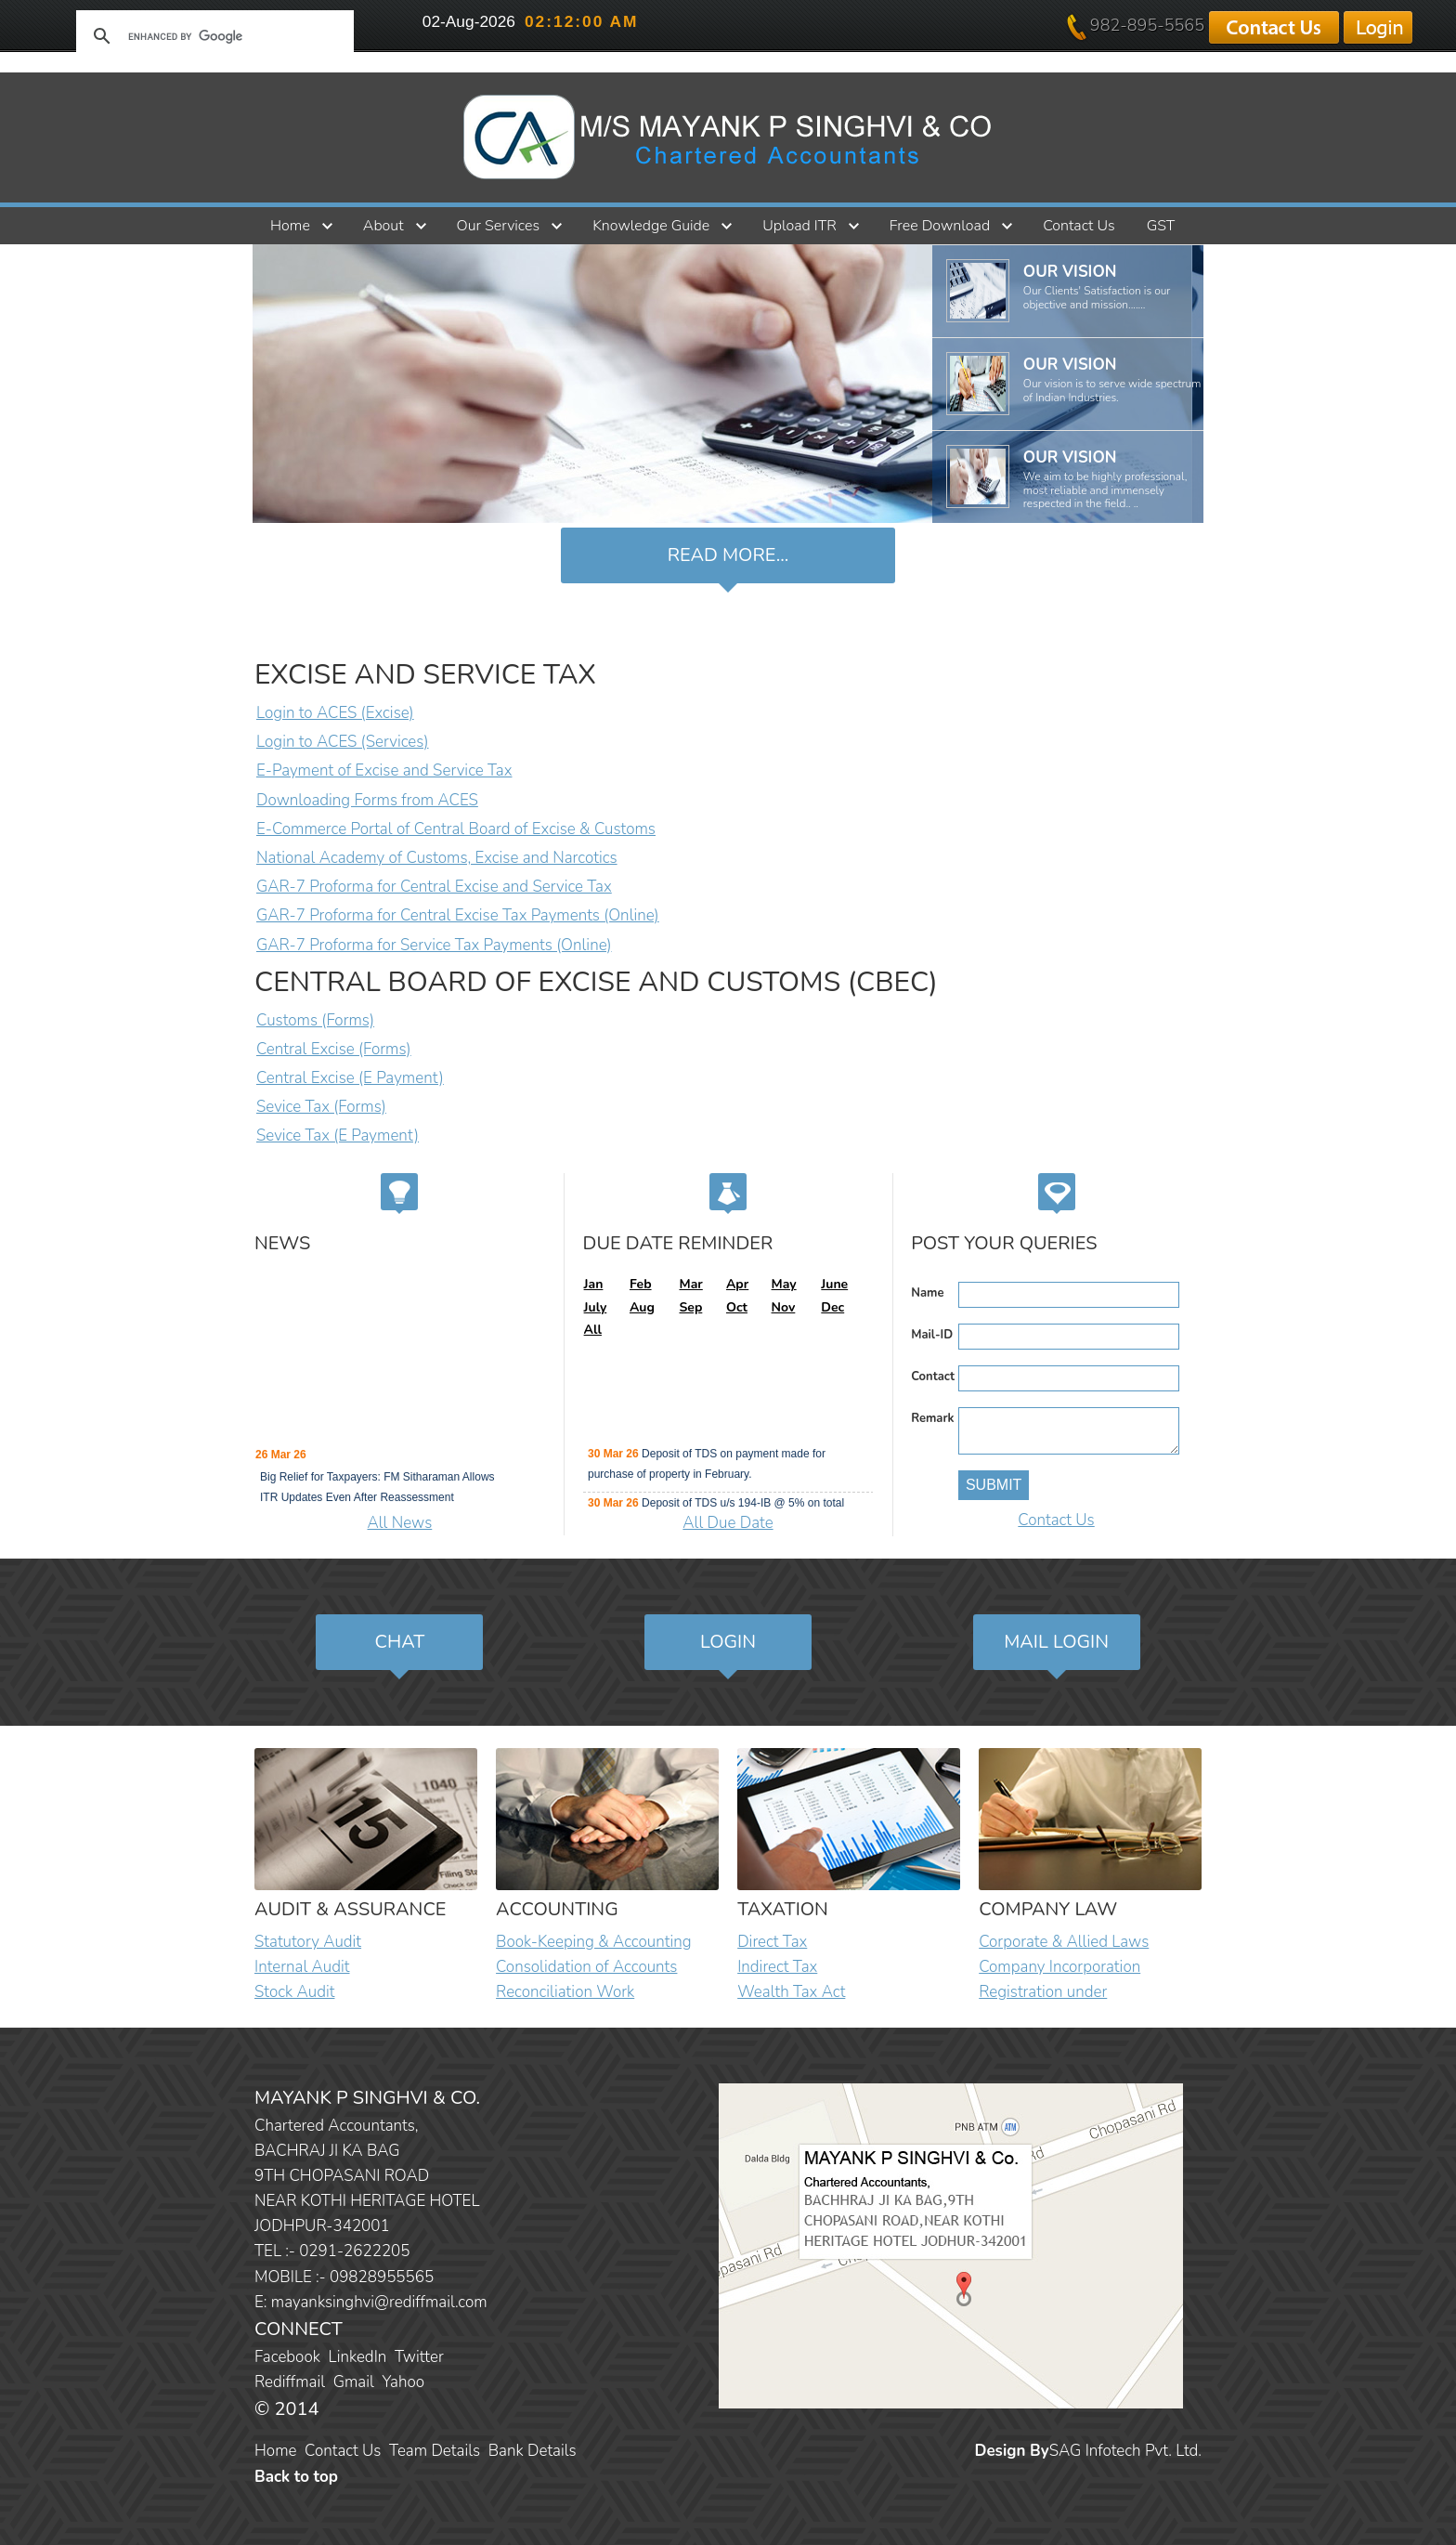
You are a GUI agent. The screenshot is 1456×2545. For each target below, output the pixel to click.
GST (1161, 225)
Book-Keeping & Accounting (593, 1941)
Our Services (498, 225)
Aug (642, 1307)
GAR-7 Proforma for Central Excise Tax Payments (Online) (457, 915)
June (834, 1284)
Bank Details (532, 2450)
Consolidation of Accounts (586, 1966)
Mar (690, 1284)
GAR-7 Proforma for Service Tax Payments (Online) (434, 945)
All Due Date (727, 1523)
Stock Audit (294, 1992)
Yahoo (403, 2382)
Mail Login (1056, 1641)
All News (400, 1523)
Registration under (1043, 1992)
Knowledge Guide (650, 225)
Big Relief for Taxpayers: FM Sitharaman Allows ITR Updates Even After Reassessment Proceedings (377, 1500)
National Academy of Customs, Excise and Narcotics (437, 857)
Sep (690, 1307)
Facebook (287, 2357)
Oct (737, 1307)
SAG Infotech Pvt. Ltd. (1125, 2450)
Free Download (940, 225)
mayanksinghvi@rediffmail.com (379, 2302)
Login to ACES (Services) (342, 741)
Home (290, 225)
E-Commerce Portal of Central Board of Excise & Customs (456, 829)
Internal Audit (302, 1966)
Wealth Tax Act (791, 1992)
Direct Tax (772, 1941)
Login (728, 1641)
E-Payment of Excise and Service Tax (384, 770)
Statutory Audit (307, 1941)
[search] (211, 36)
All (593, 1329)
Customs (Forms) (315, 1020)
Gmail (353, 2382)
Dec (832, 1307)
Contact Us (1079, 225)
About (383, 225)
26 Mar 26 (280, 1457)
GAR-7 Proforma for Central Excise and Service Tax (434, 886)
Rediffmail (289, 2382)
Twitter (419, 2357)
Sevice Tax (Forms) (321, 1106)
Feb (641, 1284)
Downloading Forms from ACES (367, 800)
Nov (784, 1307)
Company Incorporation (1059, 1966)
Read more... (728, 555)
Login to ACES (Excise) (335, 713)
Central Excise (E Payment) (350, 1078)
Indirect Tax (777, 1966)
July (595, 1307)
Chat (400, 1641)
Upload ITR (799, 225)
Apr (737, 1284)
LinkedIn (358, 2357)
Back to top (296, 2476)
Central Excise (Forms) (333, 1049)
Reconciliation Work (565, 1992)
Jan (594, 1284)
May (784, 1284)
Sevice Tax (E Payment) (337, 1135)
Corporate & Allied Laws (1064, 1941)
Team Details (434, 2450)
